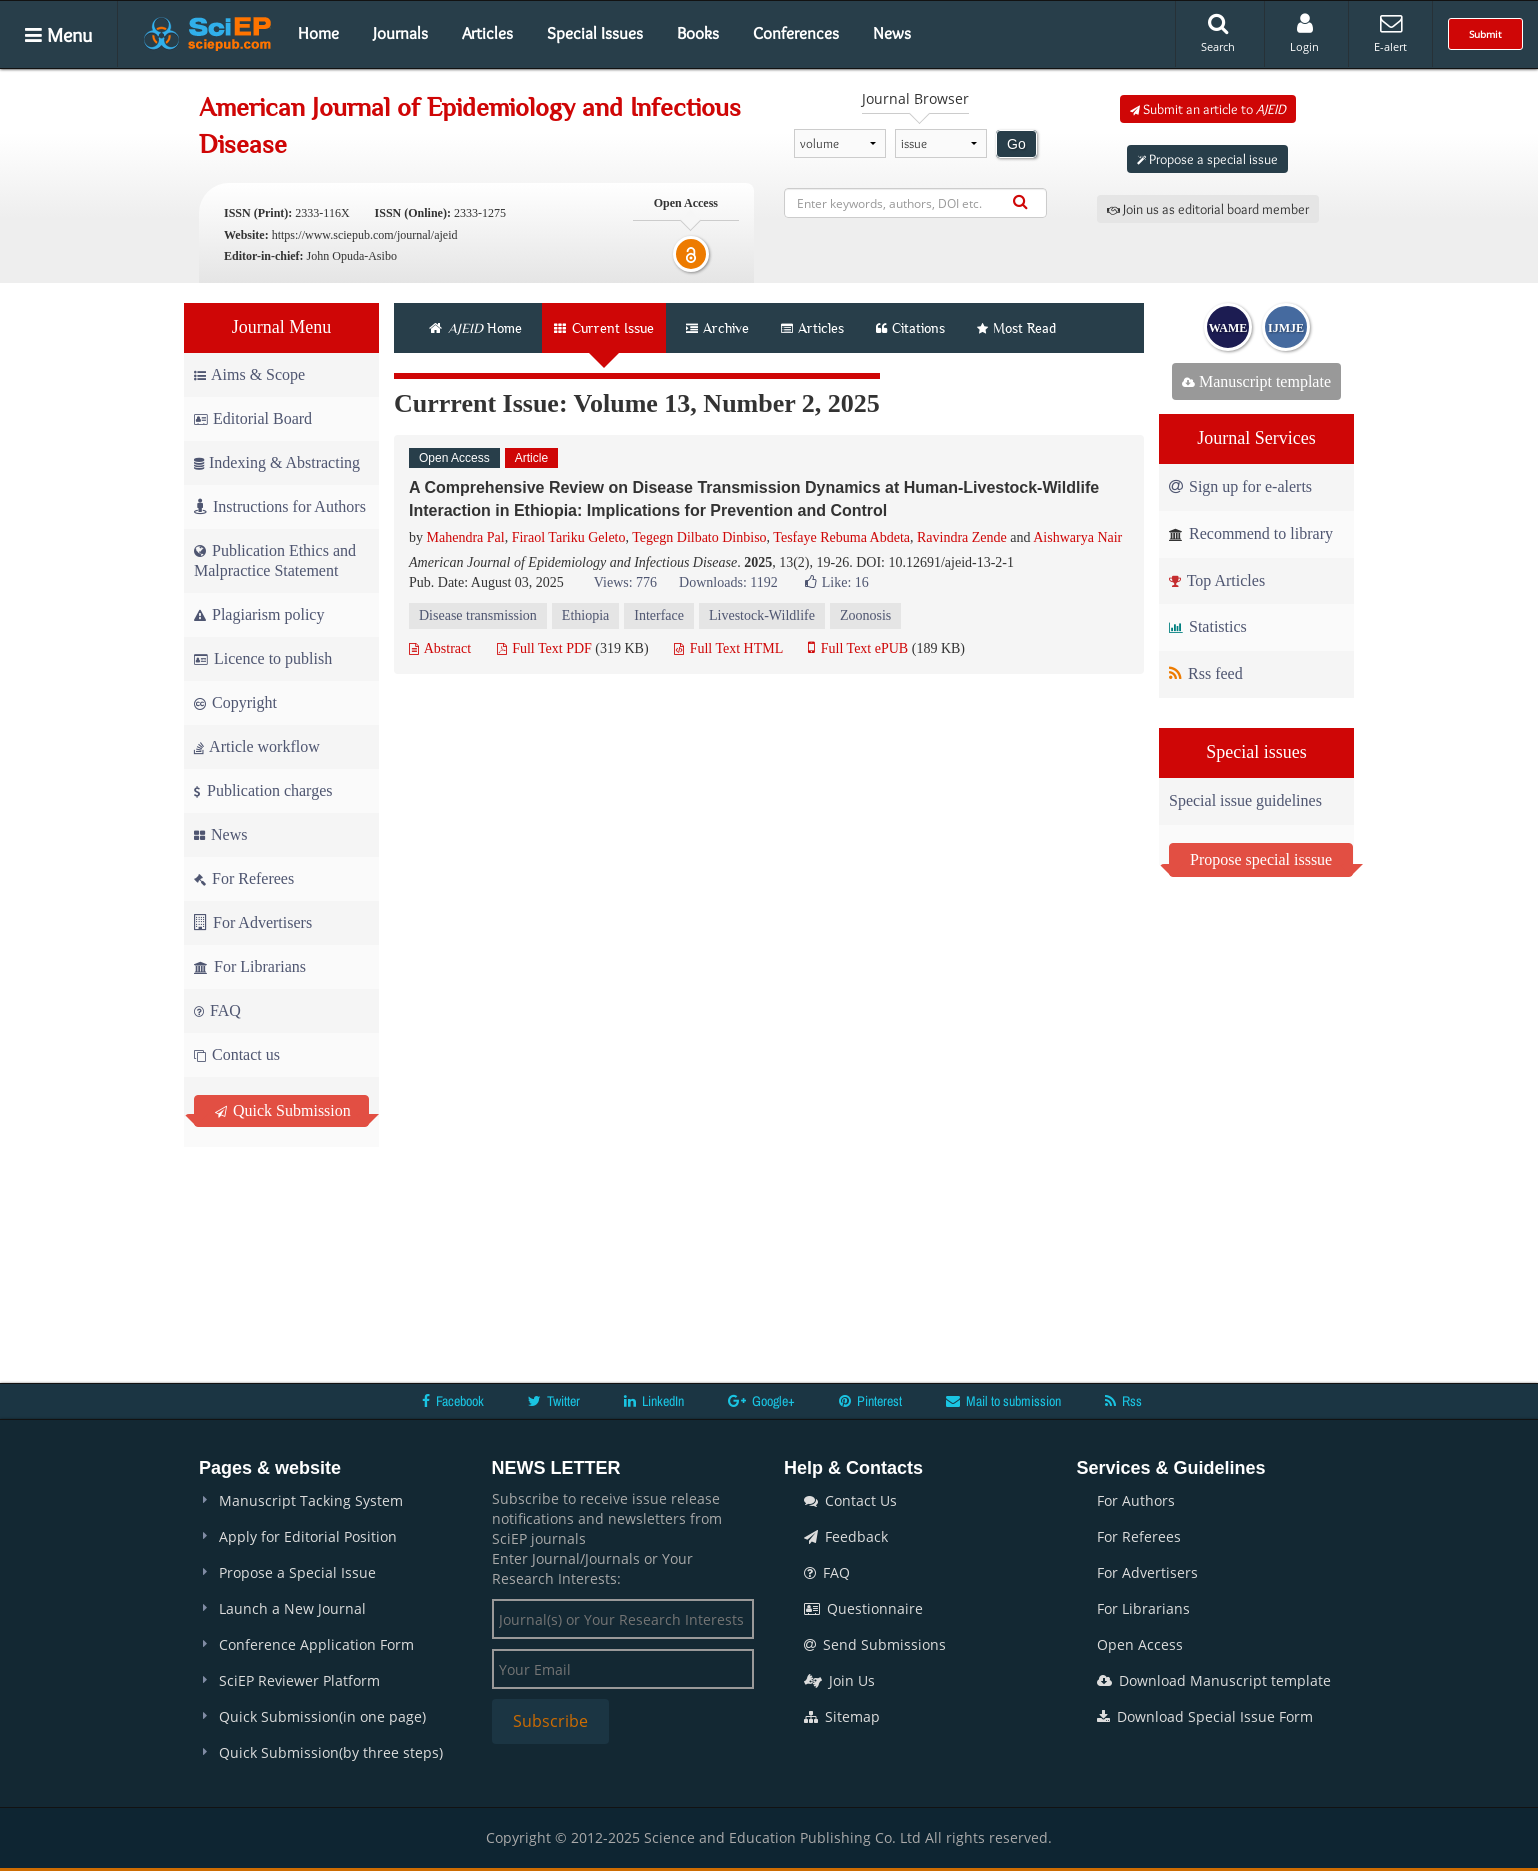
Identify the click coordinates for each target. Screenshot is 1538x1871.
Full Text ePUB (858, 648)
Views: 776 (625, 582)
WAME (1228, 328)
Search (1218, 33)
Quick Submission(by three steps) (331, 1752)
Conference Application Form (316, 1644)
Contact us (237, 1054)
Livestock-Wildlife (762, 615)
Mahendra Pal (466, 537)
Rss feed (1206, 673)
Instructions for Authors (280, 506)
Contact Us (850, 1500)
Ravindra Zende (962, 537)
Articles (487, 33)
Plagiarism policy (259, 614)
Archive (717, 328)
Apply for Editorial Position (308, 1536)
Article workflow (257, 746)
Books (698, 33)
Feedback (846, 1536)
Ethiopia (585, 615)
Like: (837, 582)
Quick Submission (283, 1110)
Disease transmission (478, 615)
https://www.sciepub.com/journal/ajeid (365, 235)
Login (1304, 33)
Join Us (839, 1680)
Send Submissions (875, 1644)
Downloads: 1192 (728, 582)
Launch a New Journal (292, 1608)
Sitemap (842, 1716)
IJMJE (1286, 328)
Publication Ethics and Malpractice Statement (275, 560)
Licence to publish (263, 658)
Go (1016, 144)
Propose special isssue (1261, 859)
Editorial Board (253, 418)
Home (318, 33)
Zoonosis (865, 615)
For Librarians (250, 966)
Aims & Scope (249, 374)
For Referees (244, 878)
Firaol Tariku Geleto (569, 537)
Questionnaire (863, 1608)
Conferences (796, 33)
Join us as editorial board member (1208, 209)
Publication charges (263, 790)
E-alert (1390, 33)
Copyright (235, 702)
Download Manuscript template (1214, 1680)
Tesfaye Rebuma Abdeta (841, 537)
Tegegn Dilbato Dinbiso (699, 537)
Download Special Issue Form (1205, 1716)
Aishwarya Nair (1077, 537)
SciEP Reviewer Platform (299, 1680)
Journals (400, 33)
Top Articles (1217, 580)
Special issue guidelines (1245, 800)
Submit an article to (1208, 109)
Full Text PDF (544, 648)
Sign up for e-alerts (1240, 486)
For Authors (1136, 1500)
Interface (659, 615)
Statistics (1208, 626)
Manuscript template (1256, 381)
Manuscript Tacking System (311, 1500)
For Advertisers (253, 922)
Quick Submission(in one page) (322, 1716)
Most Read (1016, 328)
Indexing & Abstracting (277, 462)
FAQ (217, 1010)
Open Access (1140, 1644)
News (892, 33)
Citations (910, 328)
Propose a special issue (1207, 159)
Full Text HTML (728, 648)
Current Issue (604, 328)
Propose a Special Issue (297, 1572)
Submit (1485, 34)
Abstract (440, 648)
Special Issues (595, 33)
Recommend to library (1251, 533)
